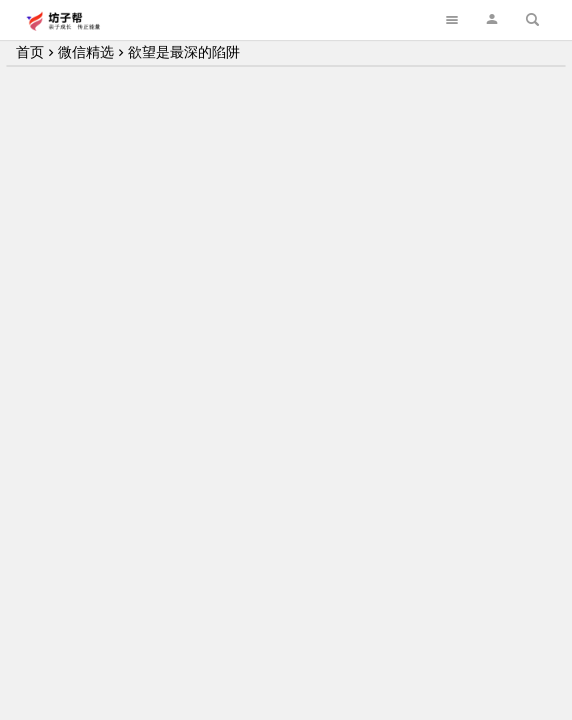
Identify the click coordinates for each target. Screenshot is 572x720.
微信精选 (86, 52)
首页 (30, 52)
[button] (492, 19)
